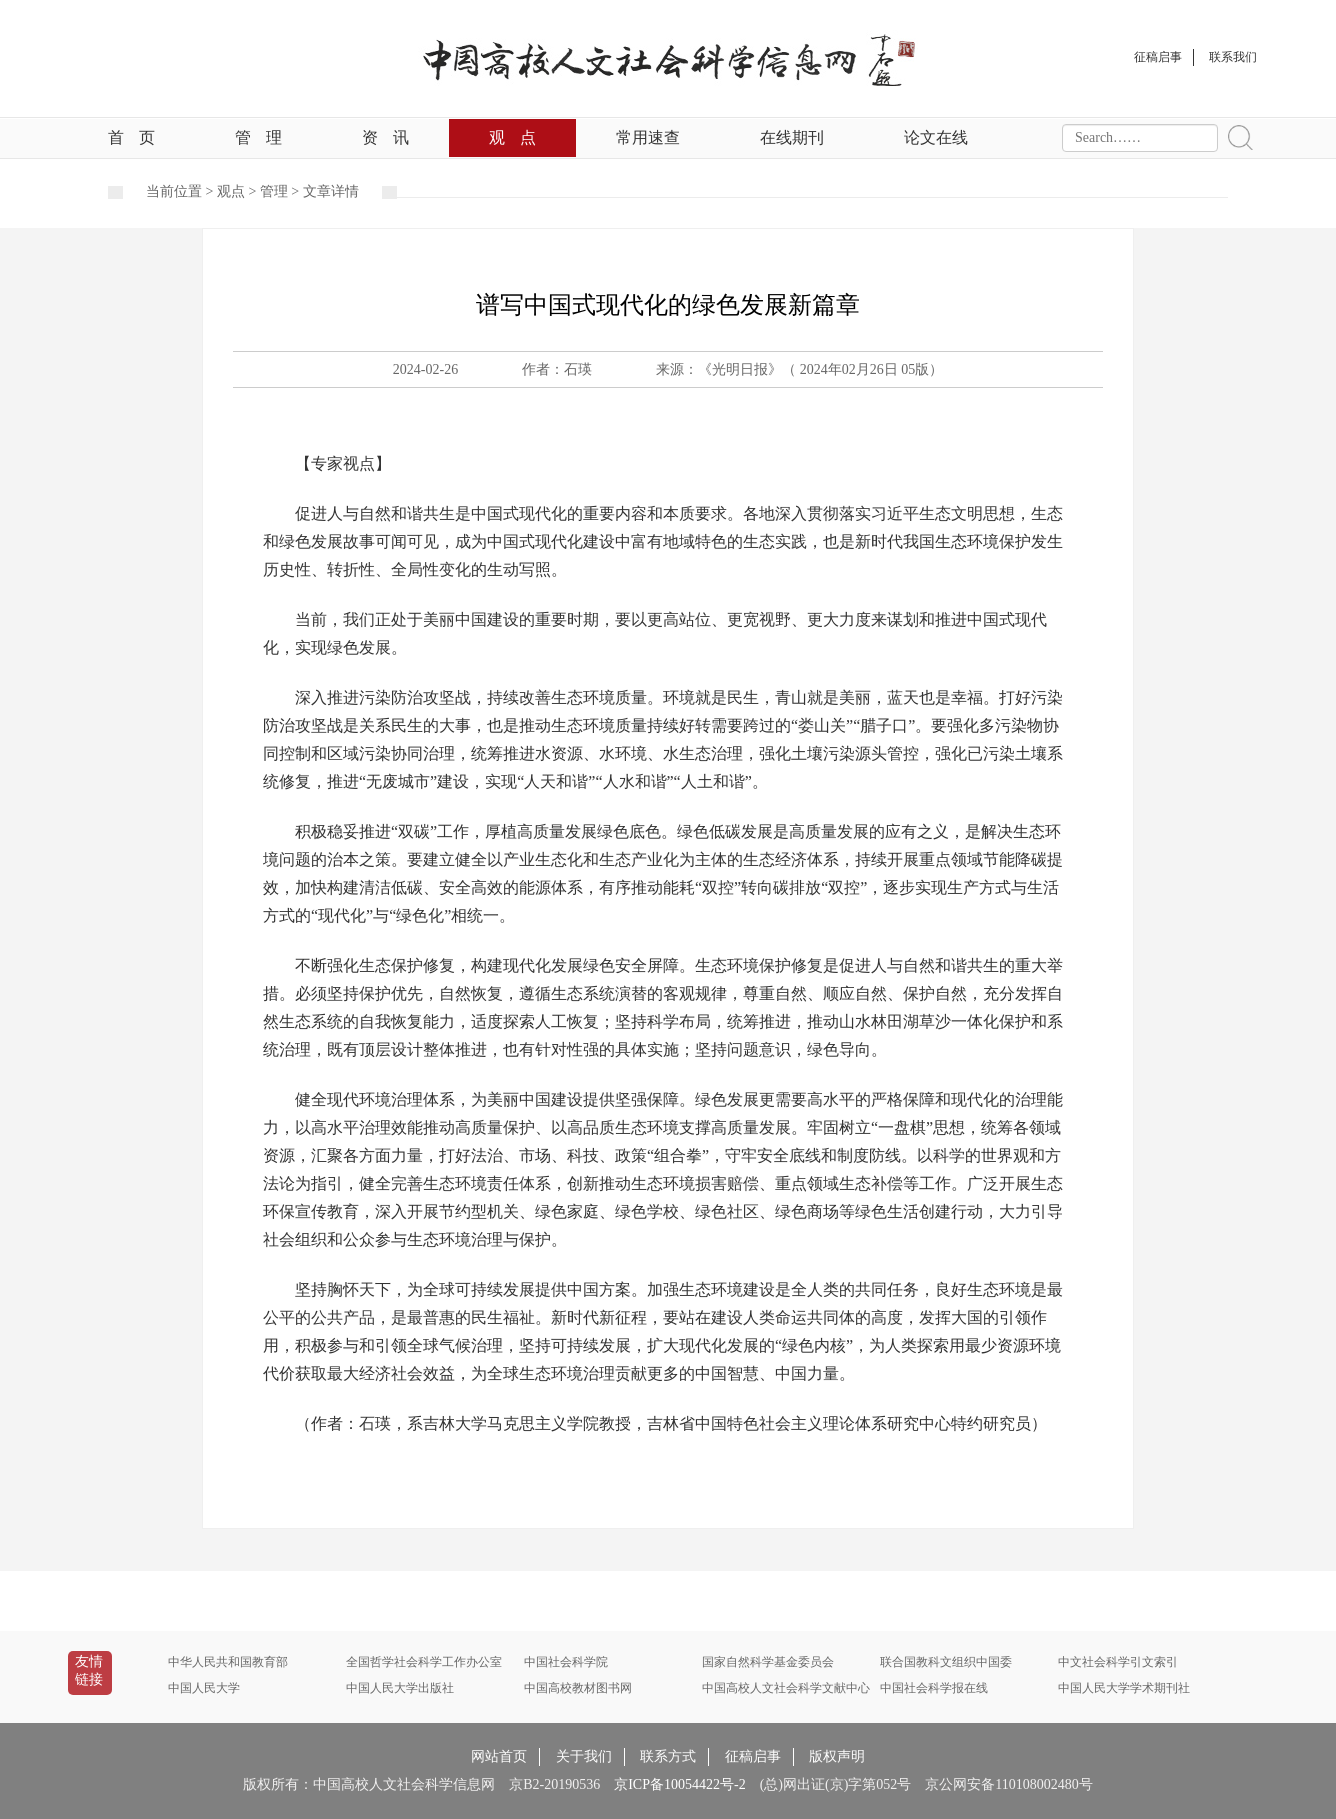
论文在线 (936, 137)
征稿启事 (753, 1756)
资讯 (385, 137)
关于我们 (584, 1756)
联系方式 (668, 1756)
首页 (131, 137)
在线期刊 (792, 137)
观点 (512, 137)
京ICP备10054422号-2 (679, 1784)
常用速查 (648, 137)
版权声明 (837, 1756)
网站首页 (499, 1756)
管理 (258, 137)
